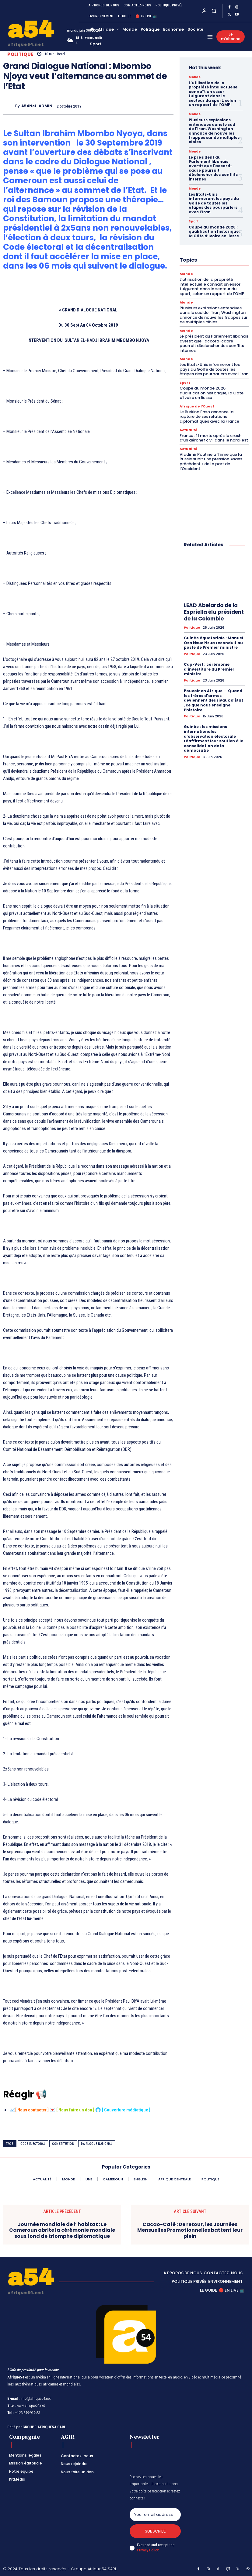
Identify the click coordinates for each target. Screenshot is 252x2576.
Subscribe (155, 2531)
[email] (155, 2514)
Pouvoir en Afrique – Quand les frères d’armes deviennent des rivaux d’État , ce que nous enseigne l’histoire (213, 700)
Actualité (188, 430)
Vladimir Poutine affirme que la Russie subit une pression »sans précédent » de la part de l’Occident (211, 462)
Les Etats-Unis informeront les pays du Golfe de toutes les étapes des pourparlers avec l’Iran (214, 203)
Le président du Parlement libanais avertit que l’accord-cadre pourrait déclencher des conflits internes (213, 168)
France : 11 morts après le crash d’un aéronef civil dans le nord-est (214, 438)
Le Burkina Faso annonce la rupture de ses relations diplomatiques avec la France (209, 416)
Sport (194, 221)
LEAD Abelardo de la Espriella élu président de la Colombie (214, 612)
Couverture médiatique (126, 2110)
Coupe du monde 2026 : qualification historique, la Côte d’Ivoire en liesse (214, 232)
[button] (214, 10)
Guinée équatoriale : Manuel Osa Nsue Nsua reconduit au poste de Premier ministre (213, 642)
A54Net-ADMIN (36, 106)
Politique (20, 54)
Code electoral (32, 2143)
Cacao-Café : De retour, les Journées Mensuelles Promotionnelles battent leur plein (190, 2230)
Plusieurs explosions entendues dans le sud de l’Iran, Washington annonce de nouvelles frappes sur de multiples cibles (214, 130)
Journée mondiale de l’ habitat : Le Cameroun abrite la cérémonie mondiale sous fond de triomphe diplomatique (62, 2230)
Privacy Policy (147, 2550)
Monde (195, 77)
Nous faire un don (75, 2110)
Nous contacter (32, 2110)
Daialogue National (96, 2143)
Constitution (63, 2143)
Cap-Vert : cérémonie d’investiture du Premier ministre (209, 669)
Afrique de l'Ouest (197, 406)
